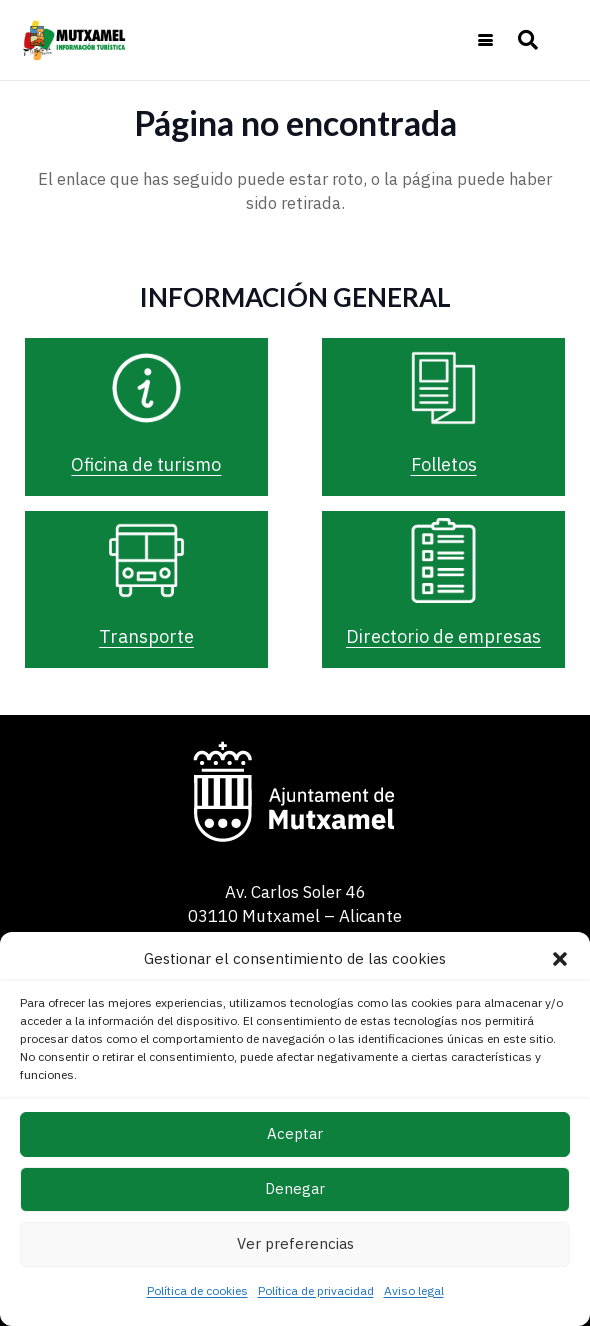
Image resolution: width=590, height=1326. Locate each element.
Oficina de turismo (146, 464)
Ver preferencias (295, 1243)
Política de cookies (197, 1290)
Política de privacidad (316, 1290)
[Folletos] (444, 388)
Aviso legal (414, 1290)
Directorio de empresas (443, 636)
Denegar (295, 1188)
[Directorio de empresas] (444, 561)
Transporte (146, 636)
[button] (560, 959)
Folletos (444, 464)
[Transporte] (147, 561)
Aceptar (295, 1133)
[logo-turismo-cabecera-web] (77, 40)
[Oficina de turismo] (147, 388)
